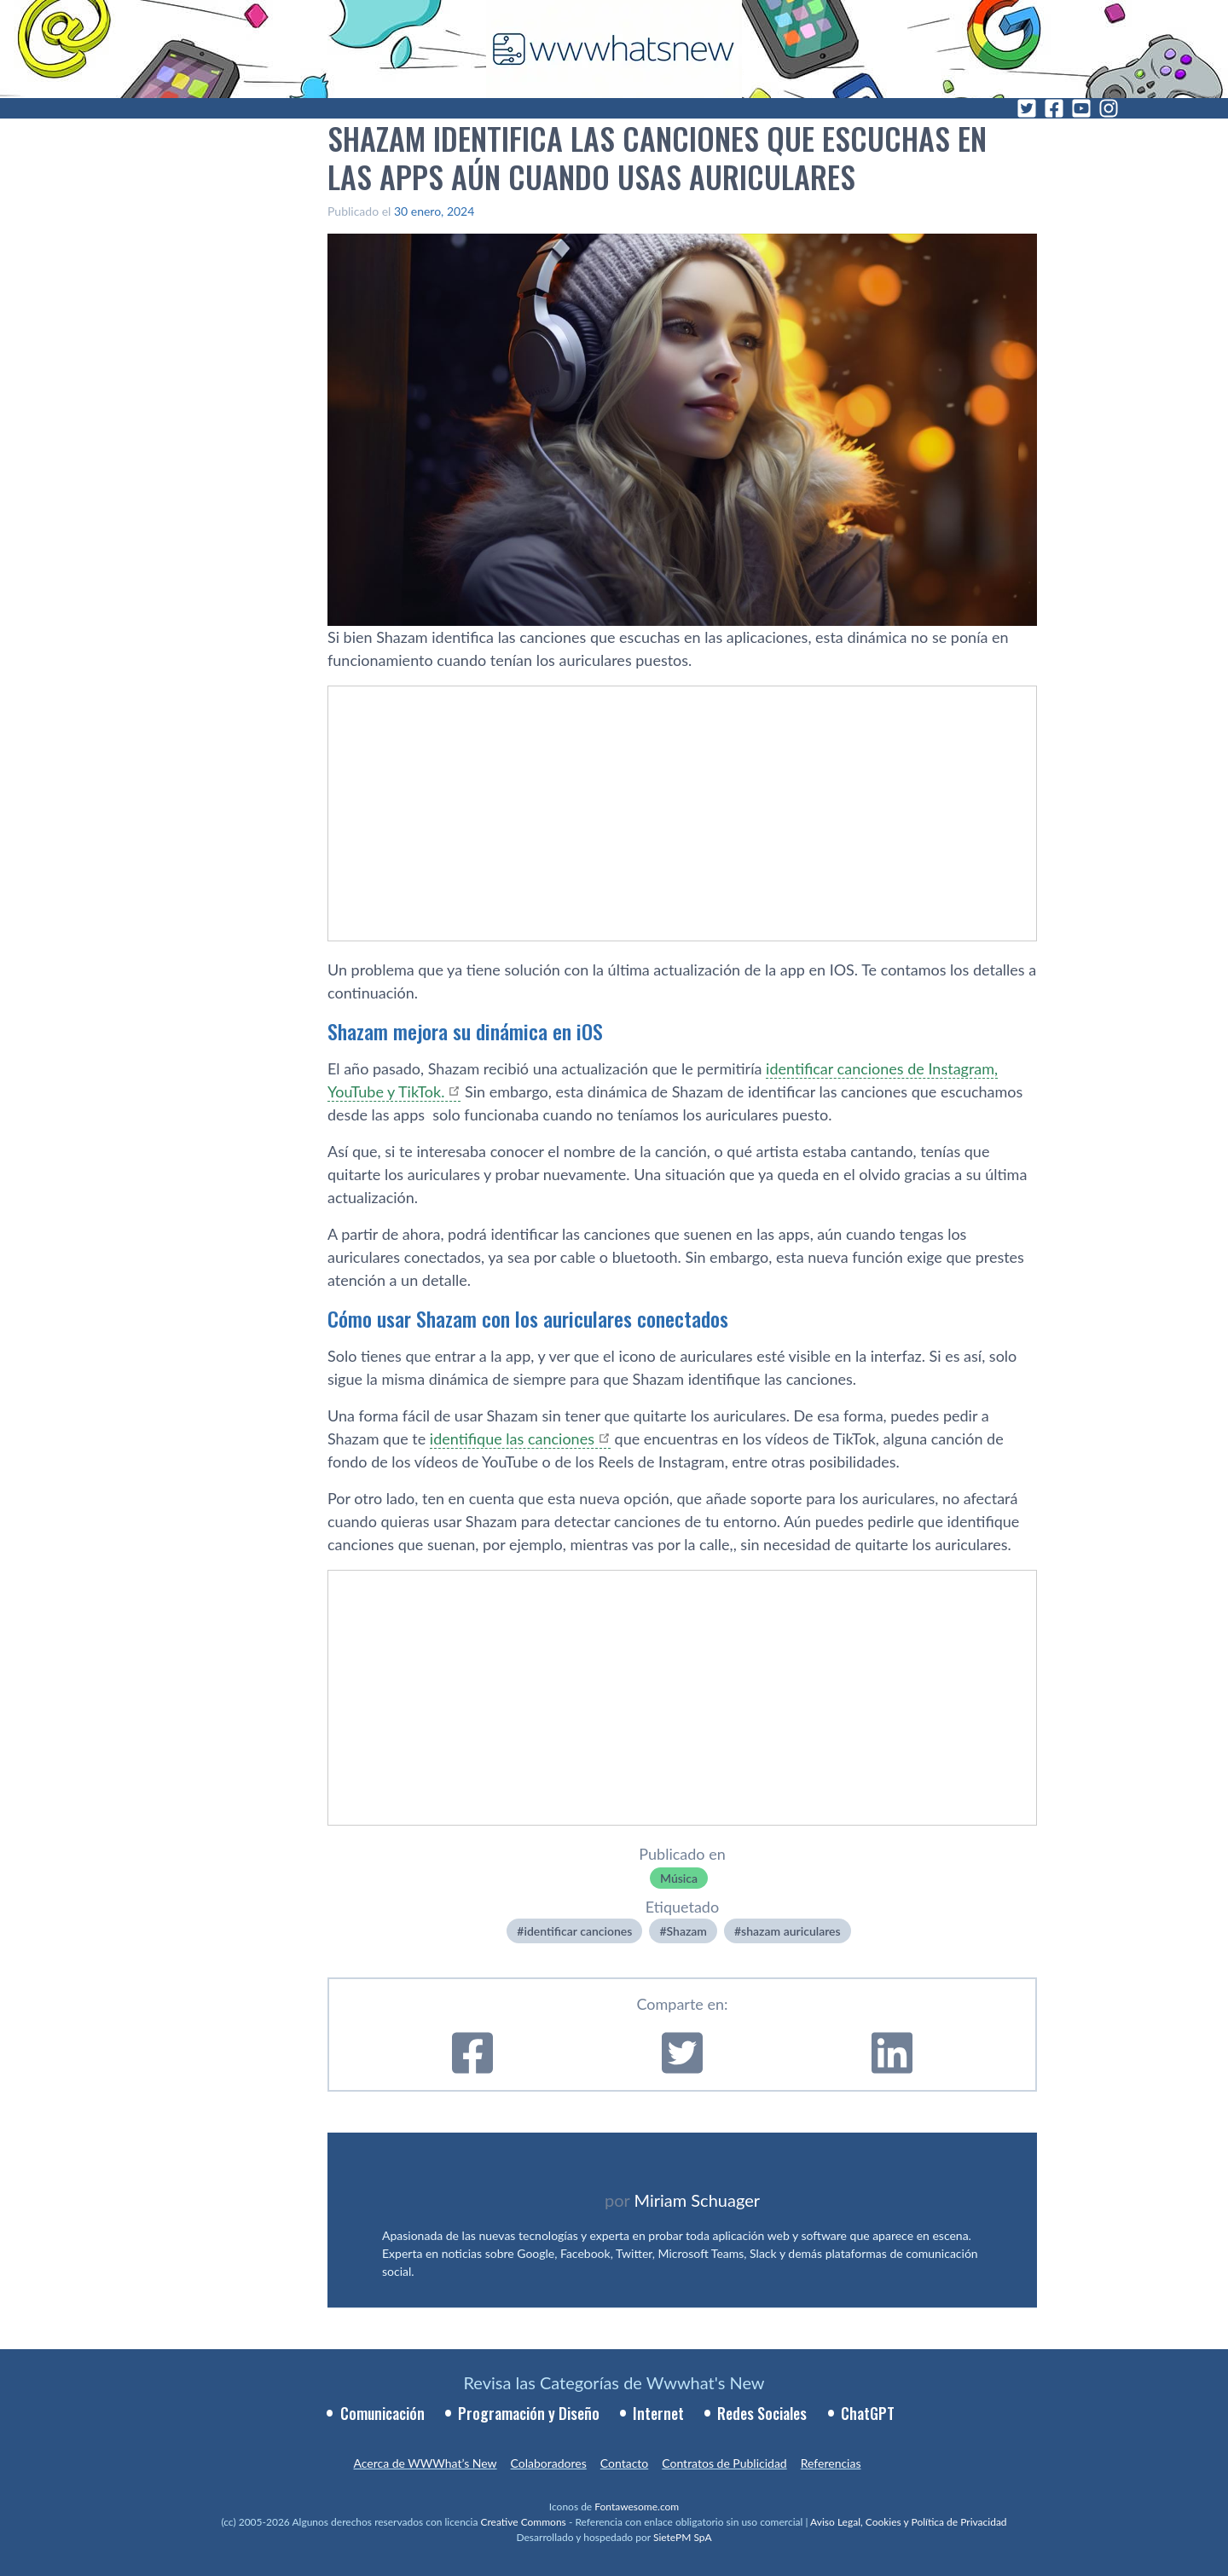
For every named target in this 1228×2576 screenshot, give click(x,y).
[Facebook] (1054, 108)
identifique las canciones (512, 1438)
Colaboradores (549, 2463)
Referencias (831, 2463)
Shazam (687, 1931)
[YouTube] (1081, 108)
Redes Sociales (762, 2413)
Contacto (624, 2463)
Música (679, 1878)
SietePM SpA (682, 2537)
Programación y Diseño (529, 2413)
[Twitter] (1027, 108)
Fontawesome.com (636, 2506)
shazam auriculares (791, 1931)
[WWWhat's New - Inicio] (614, 49)
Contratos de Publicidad (724, 2463)
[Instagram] (1108, 108)
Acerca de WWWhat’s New (424, 2463)
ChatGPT (868, 2413)
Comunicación (382, 2413)
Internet (658, 2413)
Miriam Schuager (697, 2200)
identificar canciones (578, 1931)
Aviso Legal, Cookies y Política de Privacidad (908, 2521)
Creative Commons (523, 2521)
